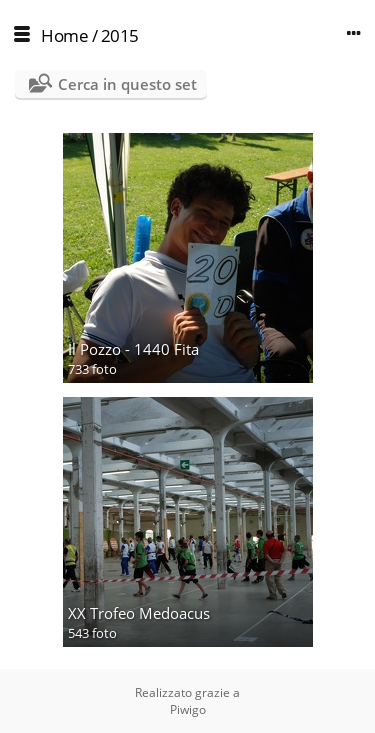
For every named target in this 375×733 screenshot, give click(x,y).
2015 (120, 35)
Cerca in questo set (127, 84)
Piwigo (188, 709)
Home (64, 35)
